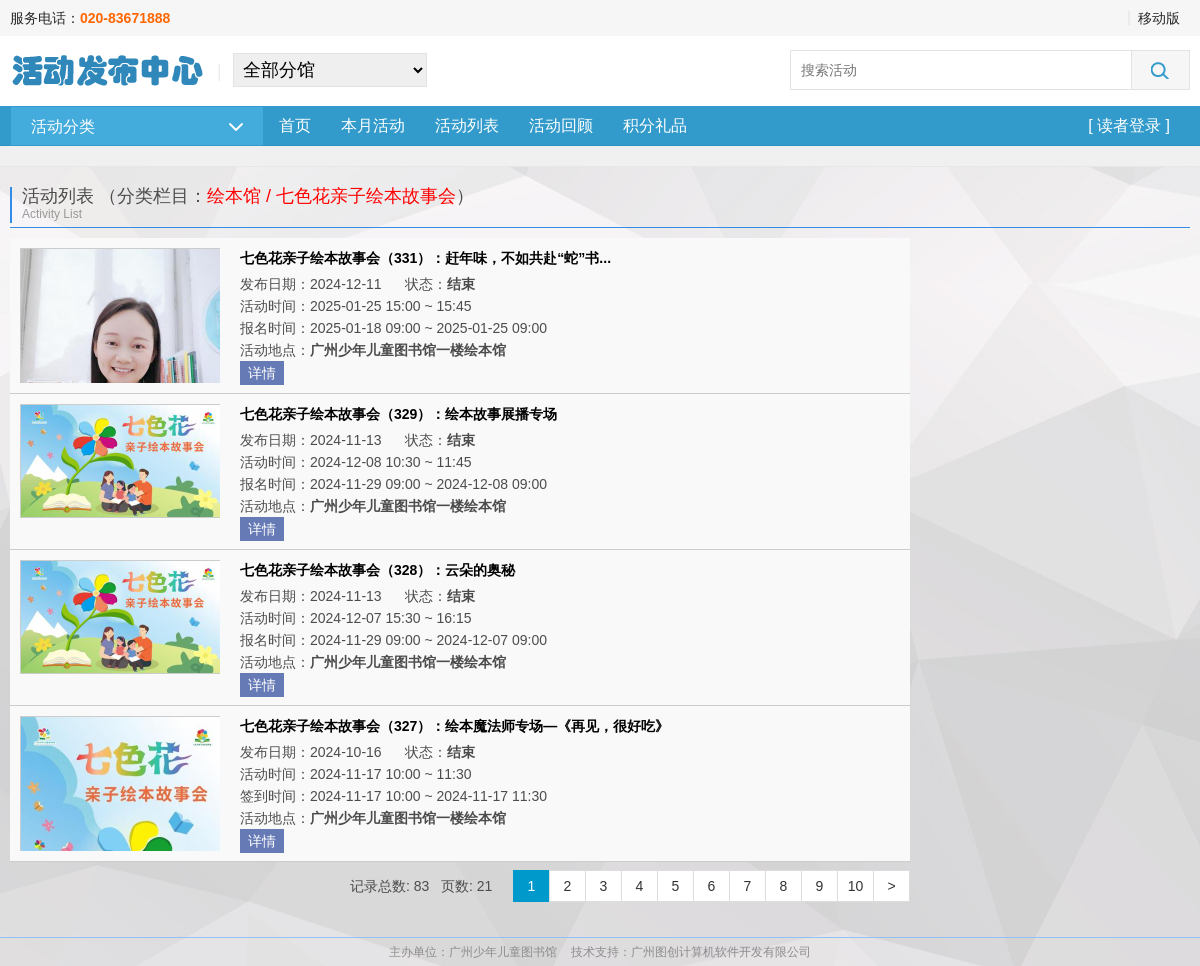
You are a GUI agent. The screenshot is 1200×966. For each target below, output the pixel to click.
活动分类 (137, 126)
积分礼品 (655, 125)
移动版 (1159, 18)
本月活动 (373, 125)
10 (856, 886)
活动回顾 (561, 125)
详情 (262, 373)
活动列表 (467, 125)
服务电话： (90, 18)
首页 (295, 125)
